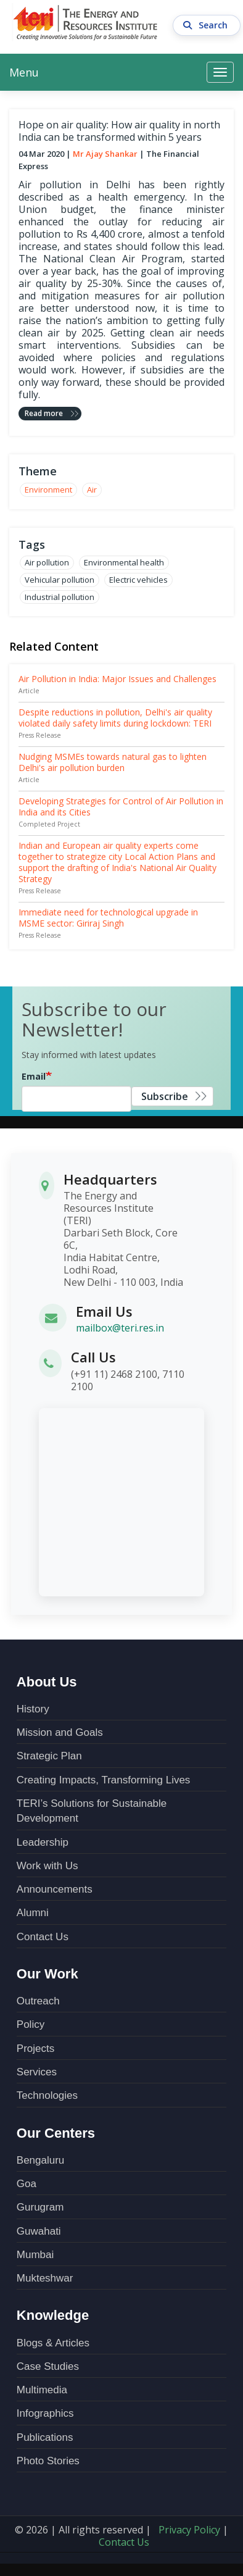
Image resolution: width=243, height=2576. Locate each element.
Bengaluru (41, 2160)
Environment (48, 489)
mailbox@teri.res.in (120, 1328)
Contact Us (42, 1937)
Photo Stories (48, 2461)
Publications (45, 2437)
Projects (35, 2048)
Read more (44, 413)
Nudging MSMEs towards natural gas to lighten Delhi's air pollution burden (113, 762)
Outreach (38, 2001)
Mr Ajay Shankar (105, 153)
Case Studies (48, 2366)
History (33, 1709)
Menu (24, 72)
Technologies (47, 2095)
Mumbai (35, 2255)
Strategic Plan (49, 1756)
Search (207, 23)
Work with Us (47, 1866)
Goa (26, 2184)
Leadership (42, 1842)
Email (34, 1076)
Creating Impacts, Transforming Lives (104, 1780)
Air (92, 489)
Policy (30, 2024)
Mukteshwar (45, 2278)
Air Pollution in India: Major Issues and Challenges (117, 679)
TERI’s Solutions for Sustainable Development (92, 1811)
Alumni (33, 1913)
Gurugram (40, 2207)
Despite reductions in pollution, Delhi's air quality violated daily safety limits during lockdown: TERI (115, 717)
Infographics (45, 2413)
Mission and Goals (60, 1732)
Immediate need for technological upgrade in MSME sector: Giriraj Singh (108, 917)
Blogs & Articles (53, 2343)
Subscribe (164, 1096)
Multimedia (42, 2390)
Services (37, 2072)
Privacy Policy (189, 2529)
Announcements (55, 1889)
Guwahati (39, 2231)
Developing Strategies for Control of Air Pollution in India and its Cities (121, 806)
